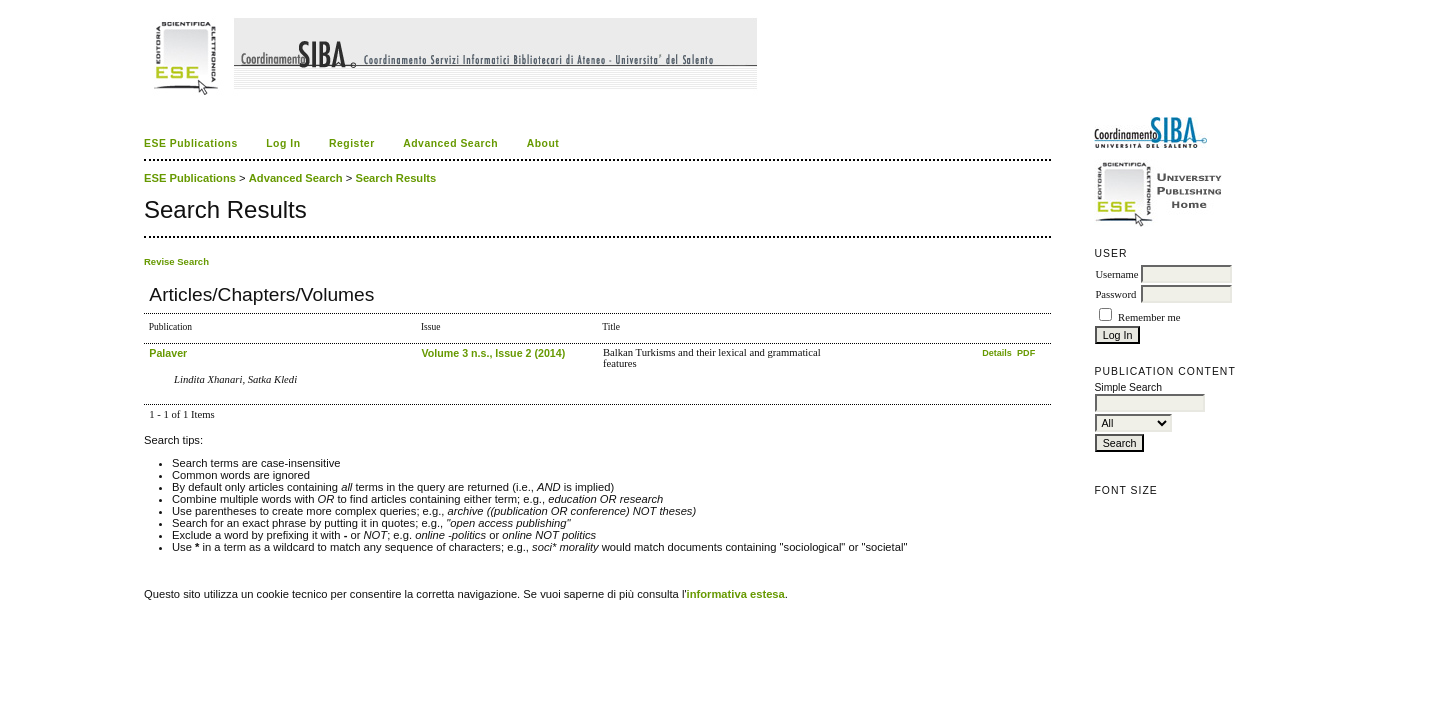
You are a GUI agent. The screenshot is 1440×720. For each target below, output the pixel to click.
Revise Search (176, 261)
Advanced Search (450, 143)
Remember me (1149, 317)
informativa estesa (736, 594)
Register (352, 143)
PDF (1026, 353)
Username (1116, 274)
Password (1115, 294)
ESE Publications (191, 143)
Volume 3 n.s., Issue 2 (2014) (493, 353)
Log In (283, 143)
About (543, 143)
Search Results (395, 178)
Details (998, 353)
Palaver (168, 353)
